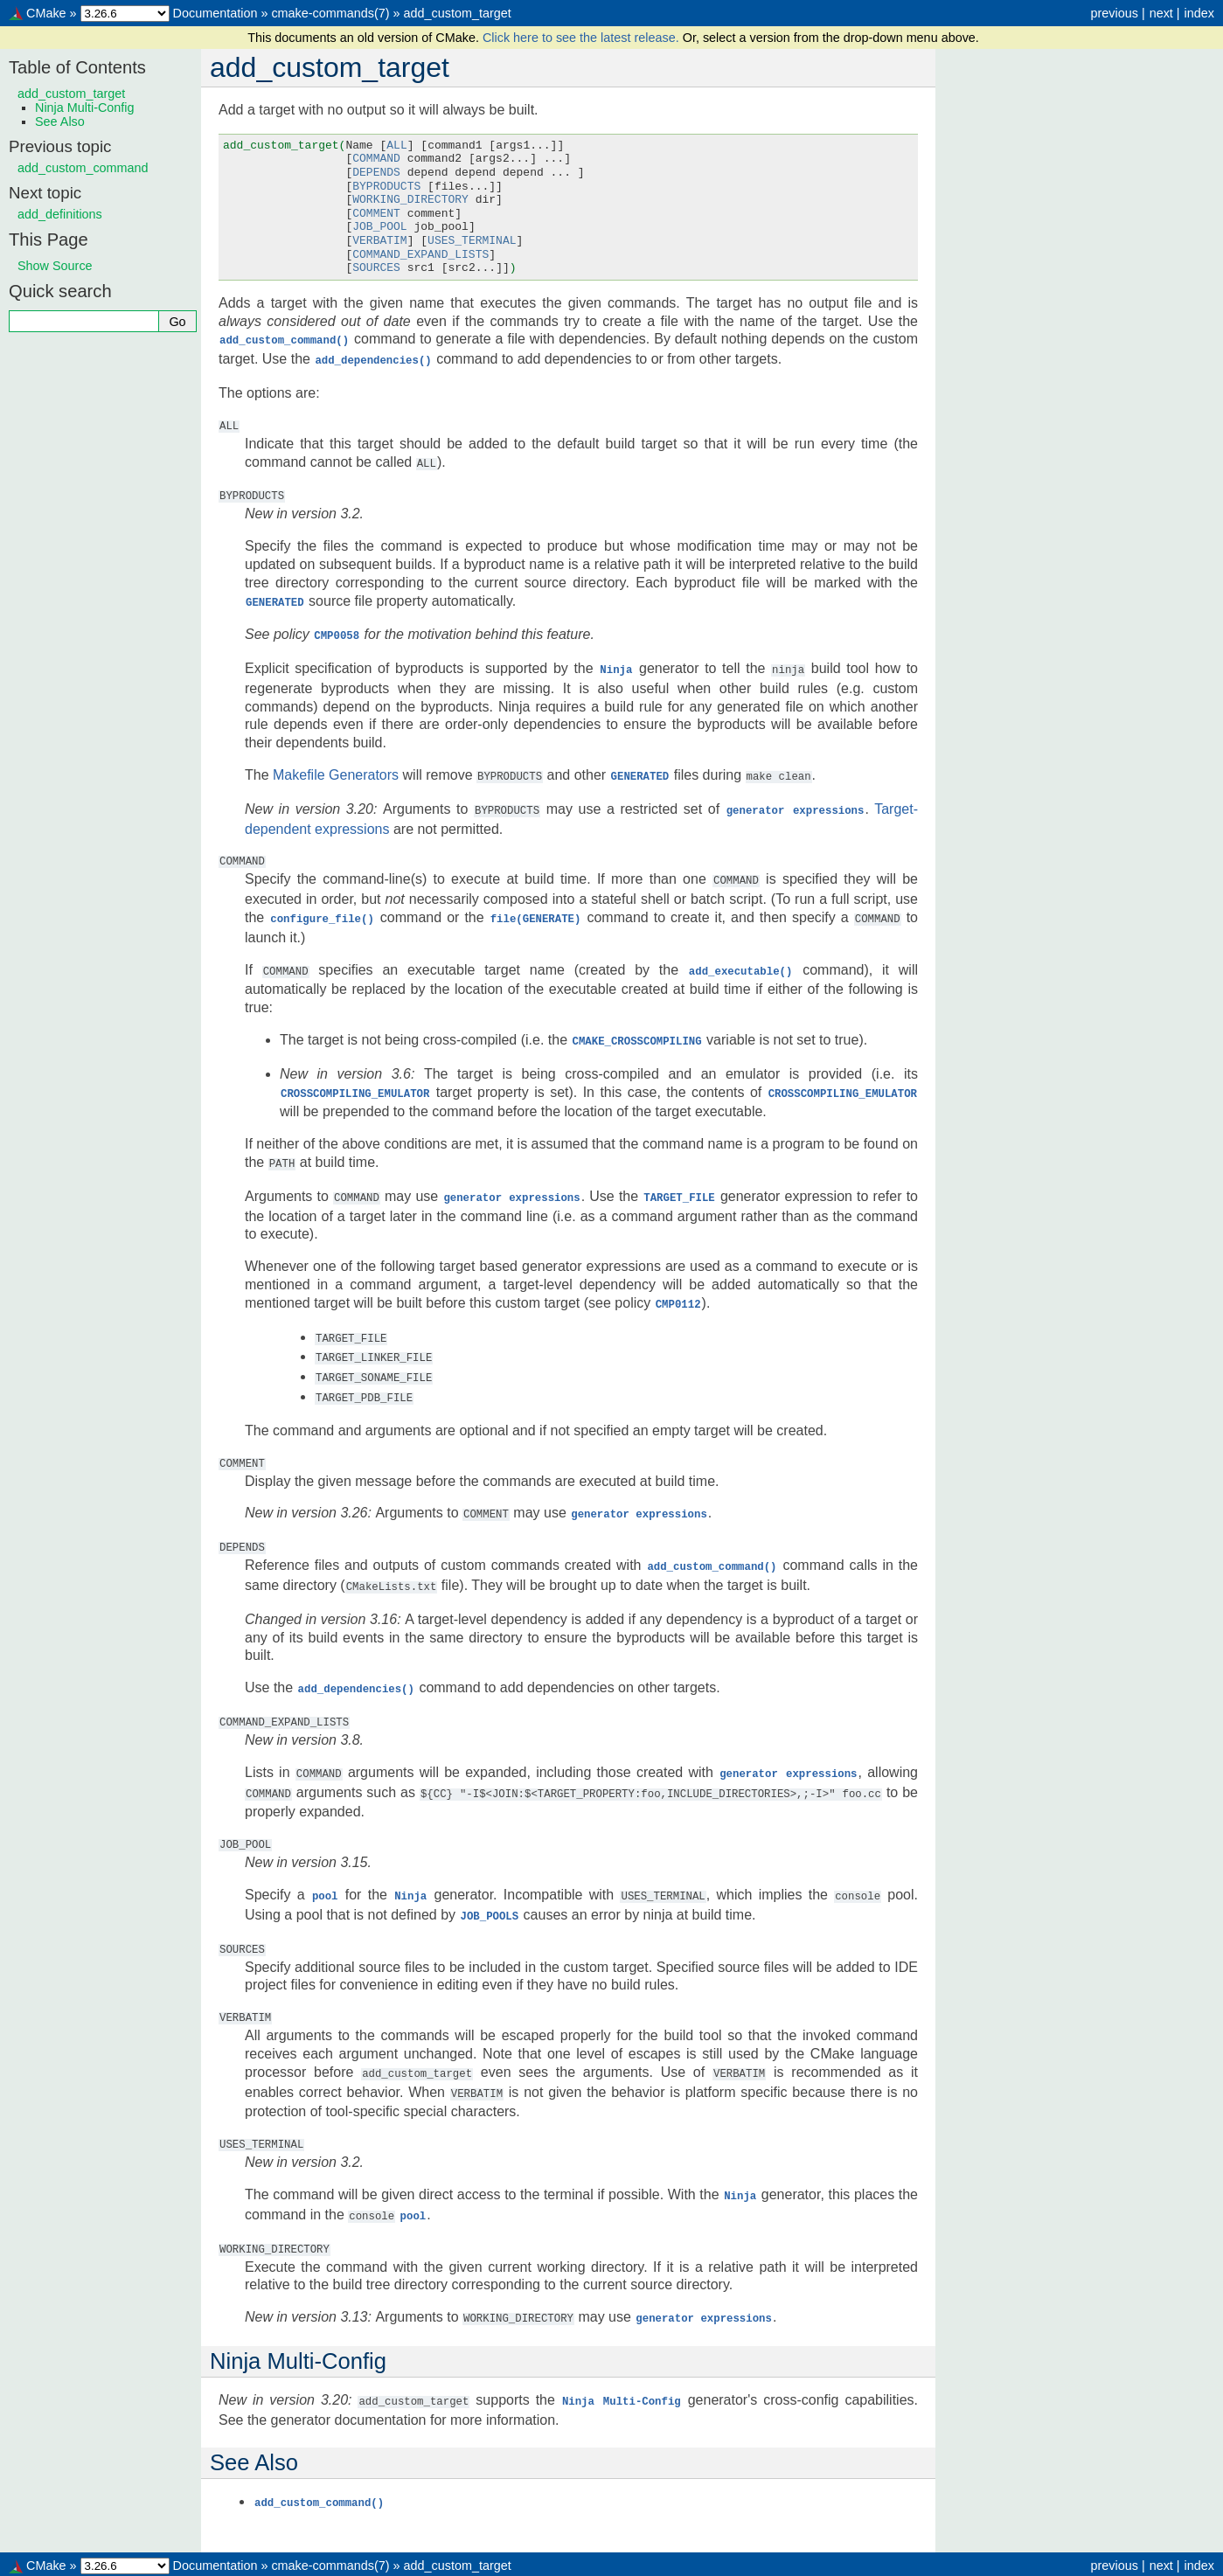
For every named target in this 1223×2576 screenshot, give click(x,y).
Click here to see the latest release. (583, 38)
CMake (46, 13)
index (1199, 13)
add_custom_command (83, 168)
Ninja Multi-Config (85, 108)
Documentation (215, 13)
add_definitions (59, 214)
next (1161, 13)
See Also (60, 121)
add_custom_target (457, 13)
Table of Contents (77, 67)
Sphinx (759, 2562)
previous (1113, 13)
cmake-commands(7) (330, 13)
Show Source (55, 266)
